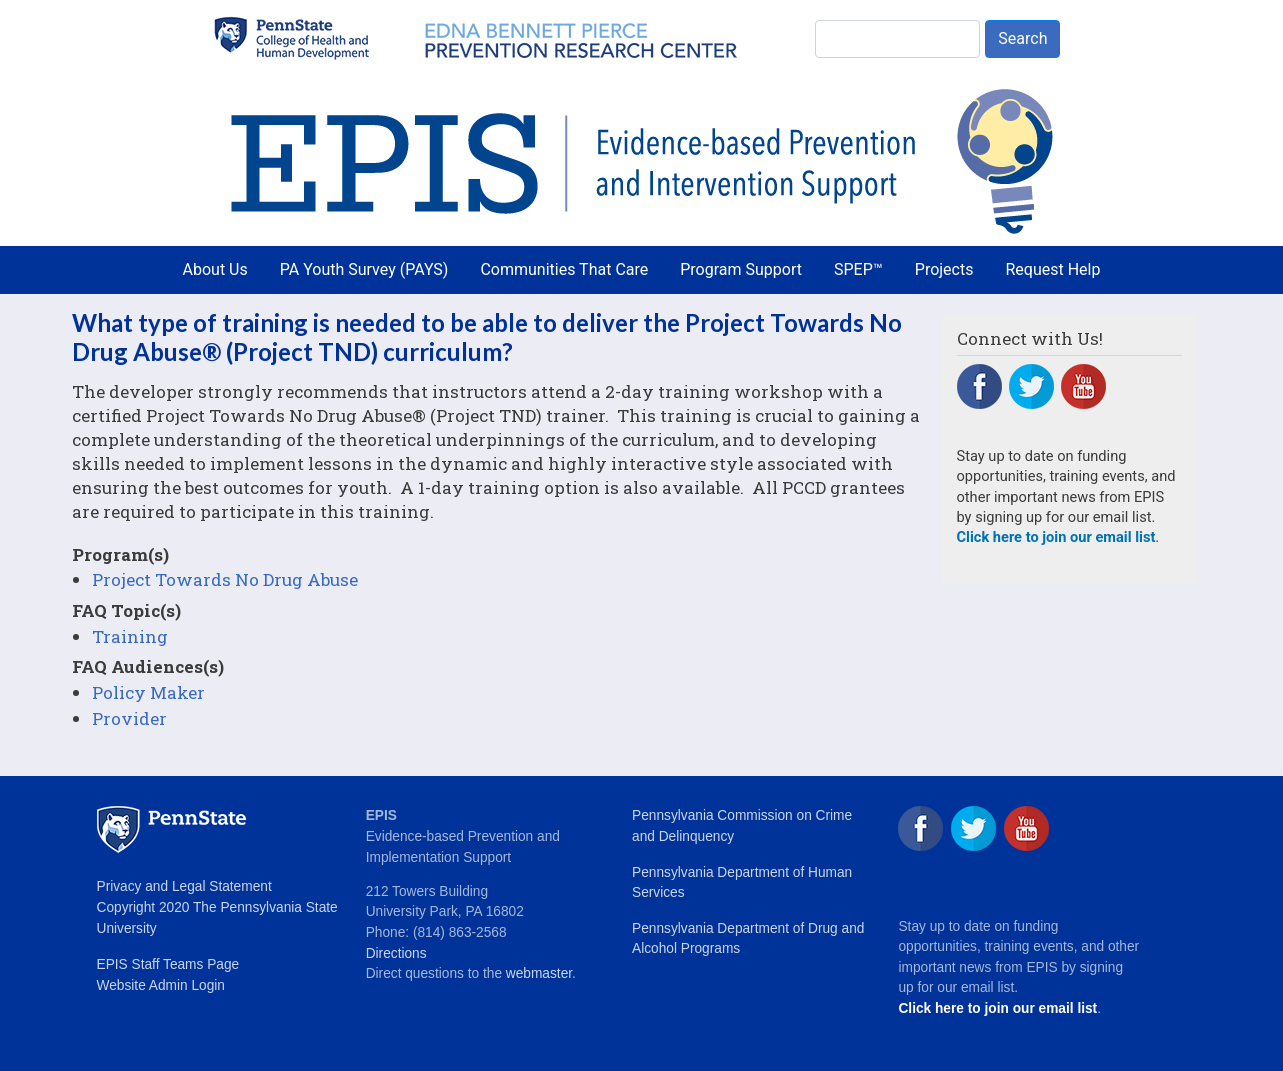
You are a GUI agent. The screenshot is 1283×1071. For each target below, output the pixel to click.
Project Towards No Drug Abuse (225, 579)
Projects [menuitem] (944, 269)
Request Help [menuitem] (1052, 269)
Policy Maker (148, 692)
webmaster (539, 973)
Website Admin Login (161, 985)
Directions (396, 953)
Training (130, 636)
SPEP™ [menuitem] (858, 269)
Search (1022, 38)
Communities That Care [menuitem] (564, 269)
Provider (129, 718)
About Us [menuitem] (215, 269)
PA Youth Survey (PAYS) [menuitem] (364, 269)
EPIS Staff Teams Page (168, 964)
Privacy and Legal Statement (184, 886)
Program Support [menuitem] (741, 269)
